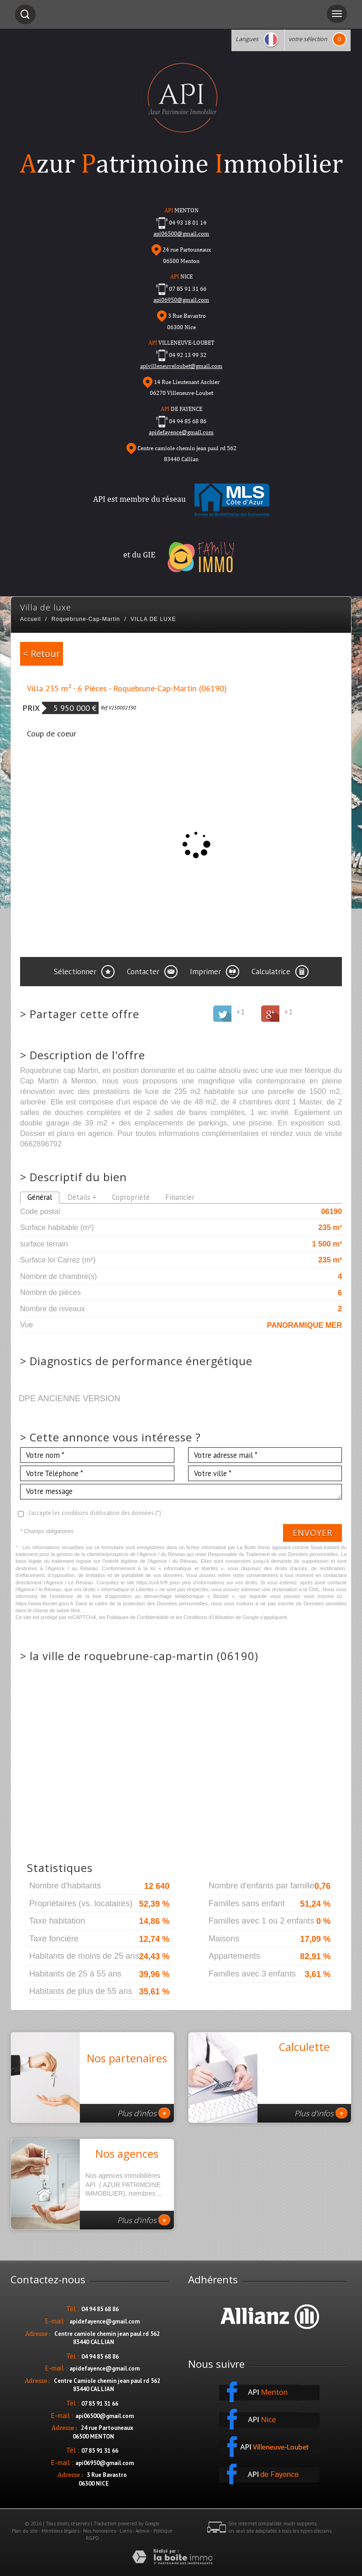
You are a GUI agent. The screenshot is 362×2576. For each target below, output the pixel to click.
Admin (143, 2531)
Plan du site (25, 2531)
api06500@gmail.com (104, 2416)
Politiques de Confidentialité (138, 1617)
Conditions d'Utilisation (209, 1617)
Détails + (82, 1197)
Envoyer (312, 1532)
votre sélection (308, 39)
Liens (126, 2531)
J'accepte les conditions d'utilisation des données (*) (94, 1513)
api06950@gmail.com (181, 299)
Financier (179, 1197)
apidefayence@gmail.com (181, 432)
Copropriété (131, 1197)
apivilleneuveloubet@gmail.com (181, 366)
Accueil (30, 619)
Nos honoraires (99, 2531)
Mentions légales (60, 2531)
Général (39, 1197)
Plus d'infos (143, 2113)
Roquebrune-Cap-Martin (86, 619)
